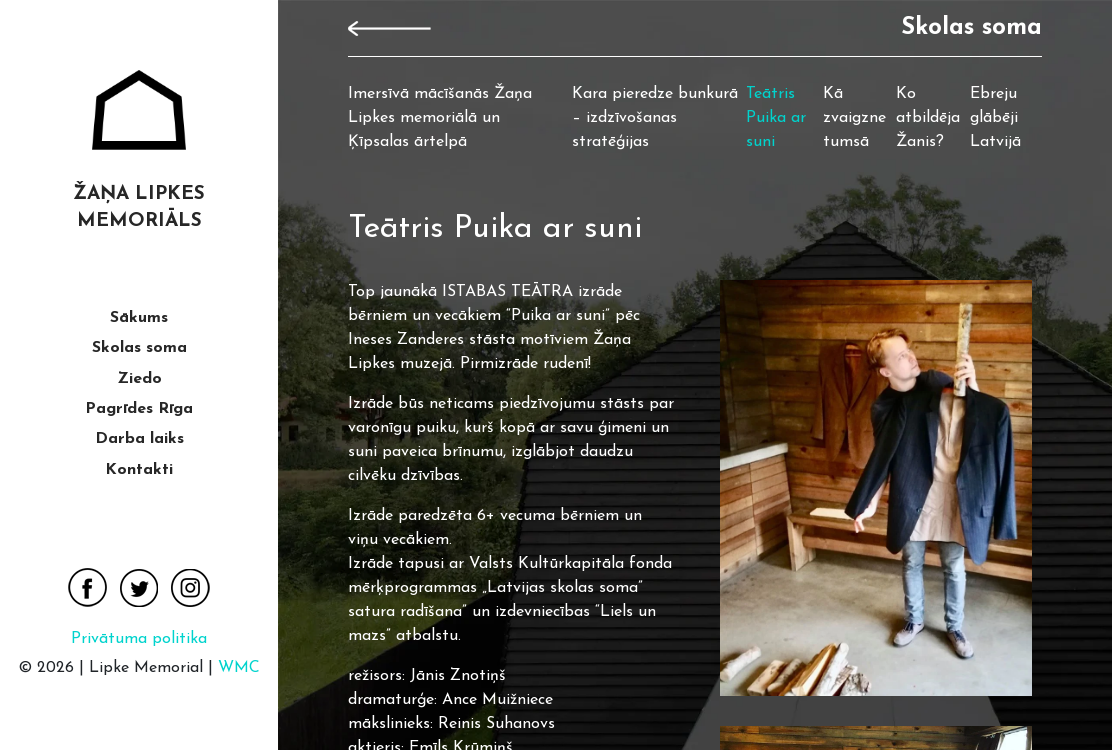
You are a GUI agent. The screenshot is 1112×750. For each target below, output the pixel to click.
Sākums (139, 318)
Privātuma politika (139, 639)
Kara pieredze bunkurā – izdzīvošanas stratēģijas (655, 118)
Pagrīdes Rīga (139, 409)
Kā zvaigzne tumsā (854, 118)
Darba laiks (139, 439)
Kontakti (139, 470)
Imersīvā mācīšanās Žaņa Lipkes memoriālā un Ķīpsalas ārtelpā (440, 118)
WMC (239, 668)
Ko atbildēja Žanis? (928, 118)
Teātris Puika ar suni (776, 118)
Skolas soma (139, 348)
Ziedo (139, 379)
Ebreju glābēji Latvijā (995, 118)
